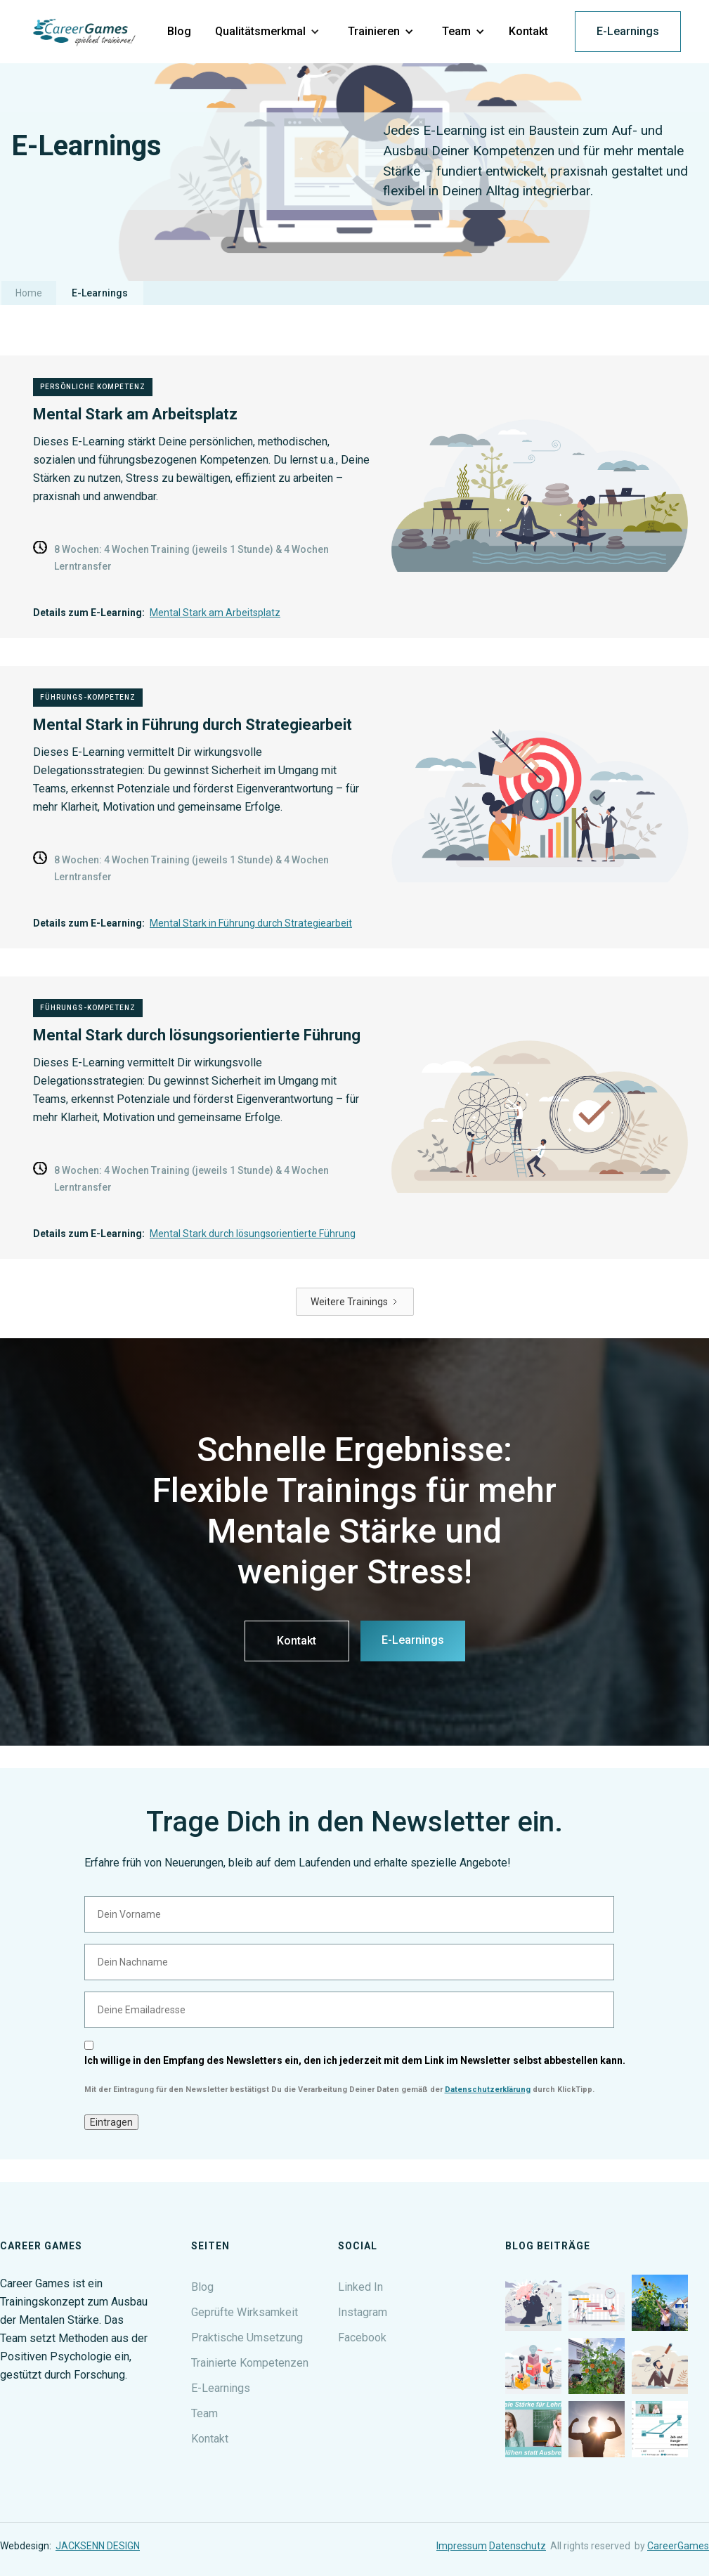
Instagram (362, 2312)
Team (204, 2413)
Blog (202, 2287)
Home (28, 293)
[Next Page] (355, 1302)
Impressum (461, 2545)
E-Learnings (628, 31)
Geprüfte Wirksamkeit (244, 2312)
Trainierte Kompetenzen (249, 2362)
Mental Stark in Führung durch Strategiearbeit (251, 923)
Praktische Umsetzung (247, 2337)
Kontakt (296, 1640)
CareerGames (678, 2545)
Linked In (360, 2287)
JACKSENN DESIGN (98, 2545)
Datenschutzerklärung (488, 2089)
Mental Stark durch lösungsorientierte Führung (253, 1233)
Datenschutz (517, 2545)
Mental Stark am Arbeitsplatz (215, 612)
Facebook (362, 2337)
